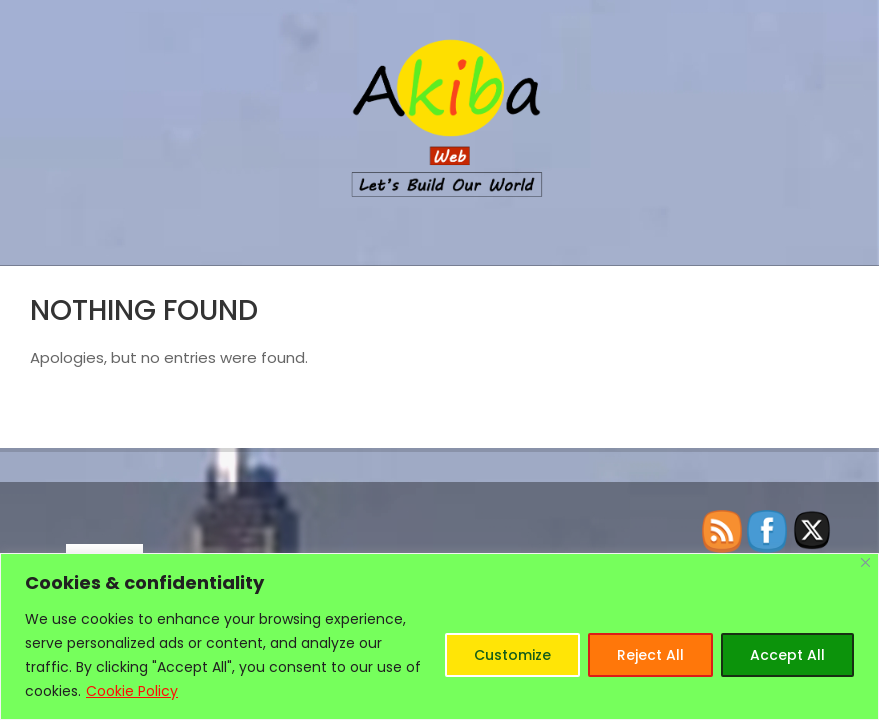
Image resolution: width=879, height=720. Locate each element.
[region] (439, 636)
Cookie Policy (132, 691)
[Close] (865, 562)
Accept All (787, 655)
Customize (512, 655)
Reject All (650, 655)
